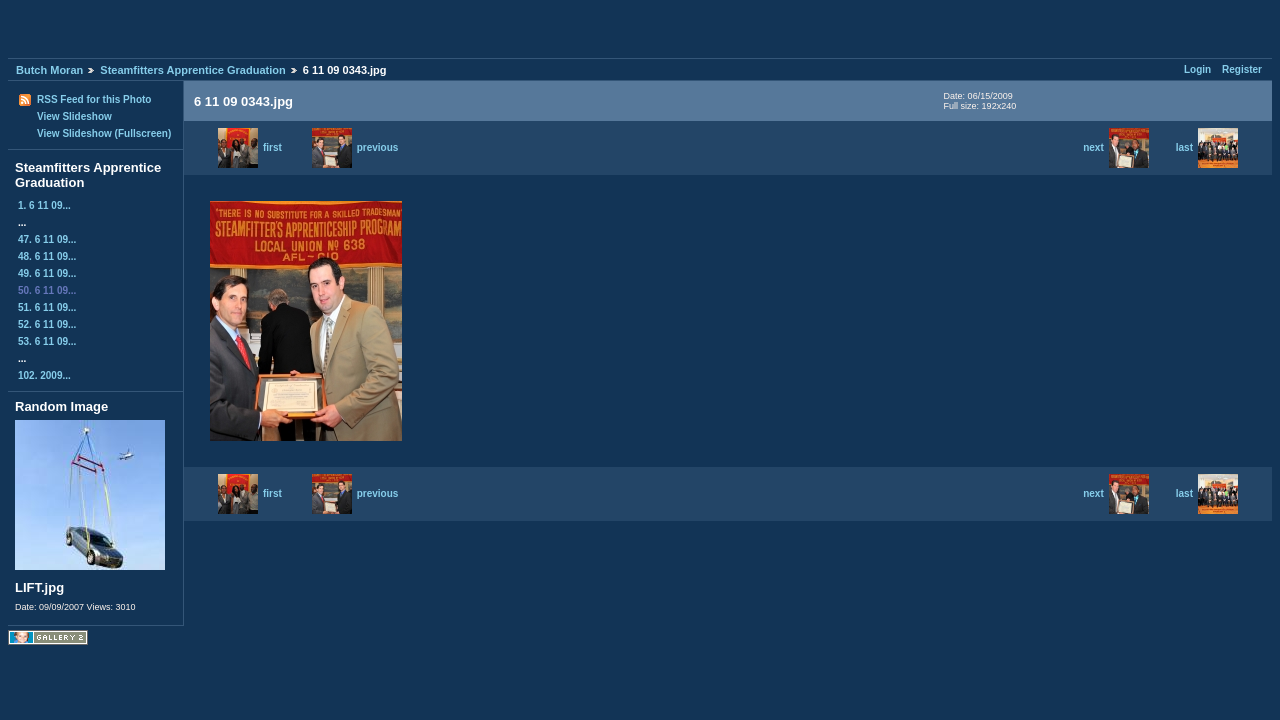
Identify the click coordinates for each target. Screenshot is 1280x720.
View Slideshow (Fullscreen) (104, 133)
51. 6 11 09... (47, 307)
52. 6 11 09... (47, 324)
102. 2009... (44, 375)
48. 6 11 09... (47, 256)
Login (1197, 69)
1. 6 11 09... (44, 205)
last (1207, 147)
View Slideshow (74, 116)
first (250, 147)
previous (355, 147)
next (1116, 147)
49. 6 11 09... (47, 273)
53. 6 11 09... (47, 341)
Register (1242, 69)
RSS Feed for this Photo (94, 99)
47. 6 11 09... (47, 239)
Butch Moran (49, 70)
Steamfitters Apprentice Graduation (192, 70)
